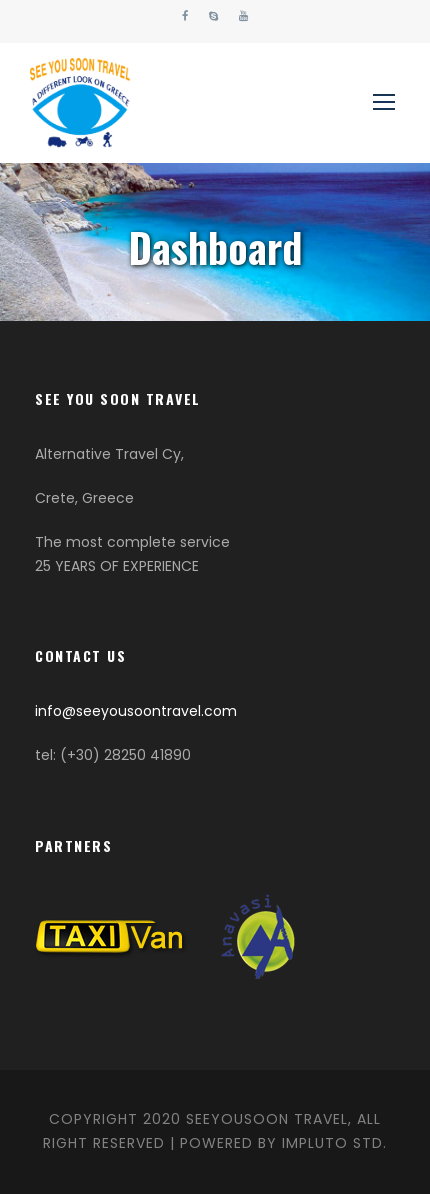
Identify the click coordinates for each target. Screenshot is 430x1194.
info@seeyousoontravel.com (136, 711)
